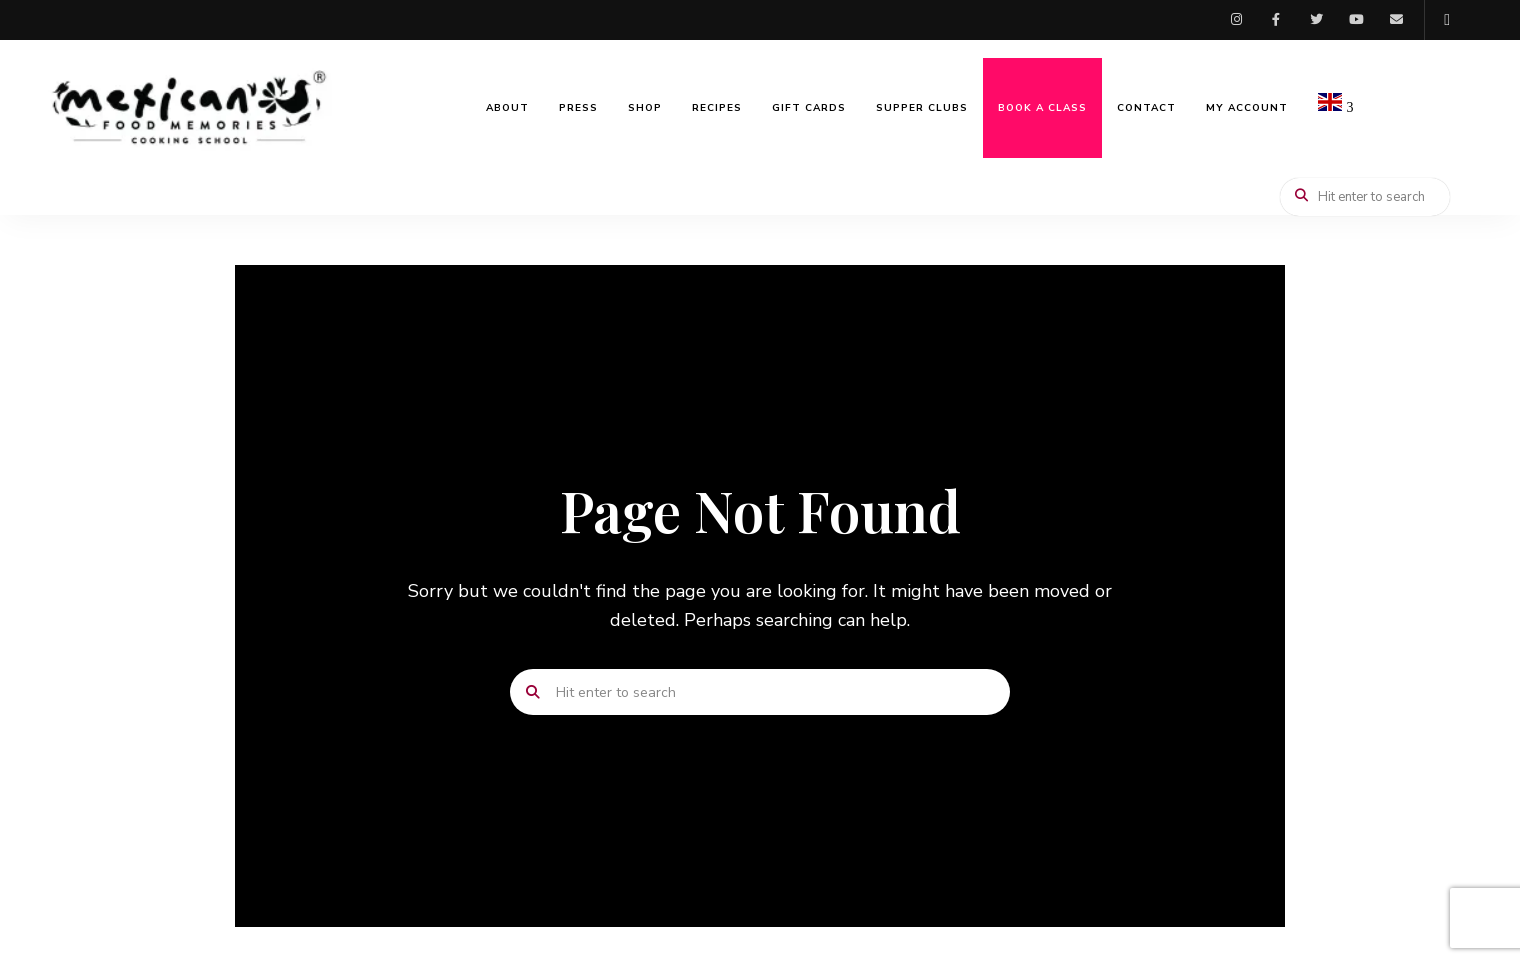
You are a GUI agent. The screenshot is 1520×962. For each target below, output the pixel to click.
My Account (1247, 108)
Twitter (1316, 20)
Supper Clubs (922, 108)
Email (1396, 20)
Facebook (1276, 20)
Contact (1146, 108)
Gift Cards (809, 108)
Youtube (1356, 20)
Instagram (1236, 20)
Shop (645, 108)
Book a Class (1042, 108)
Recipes (717, 108)
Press (578, 108)
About (507, 108)
